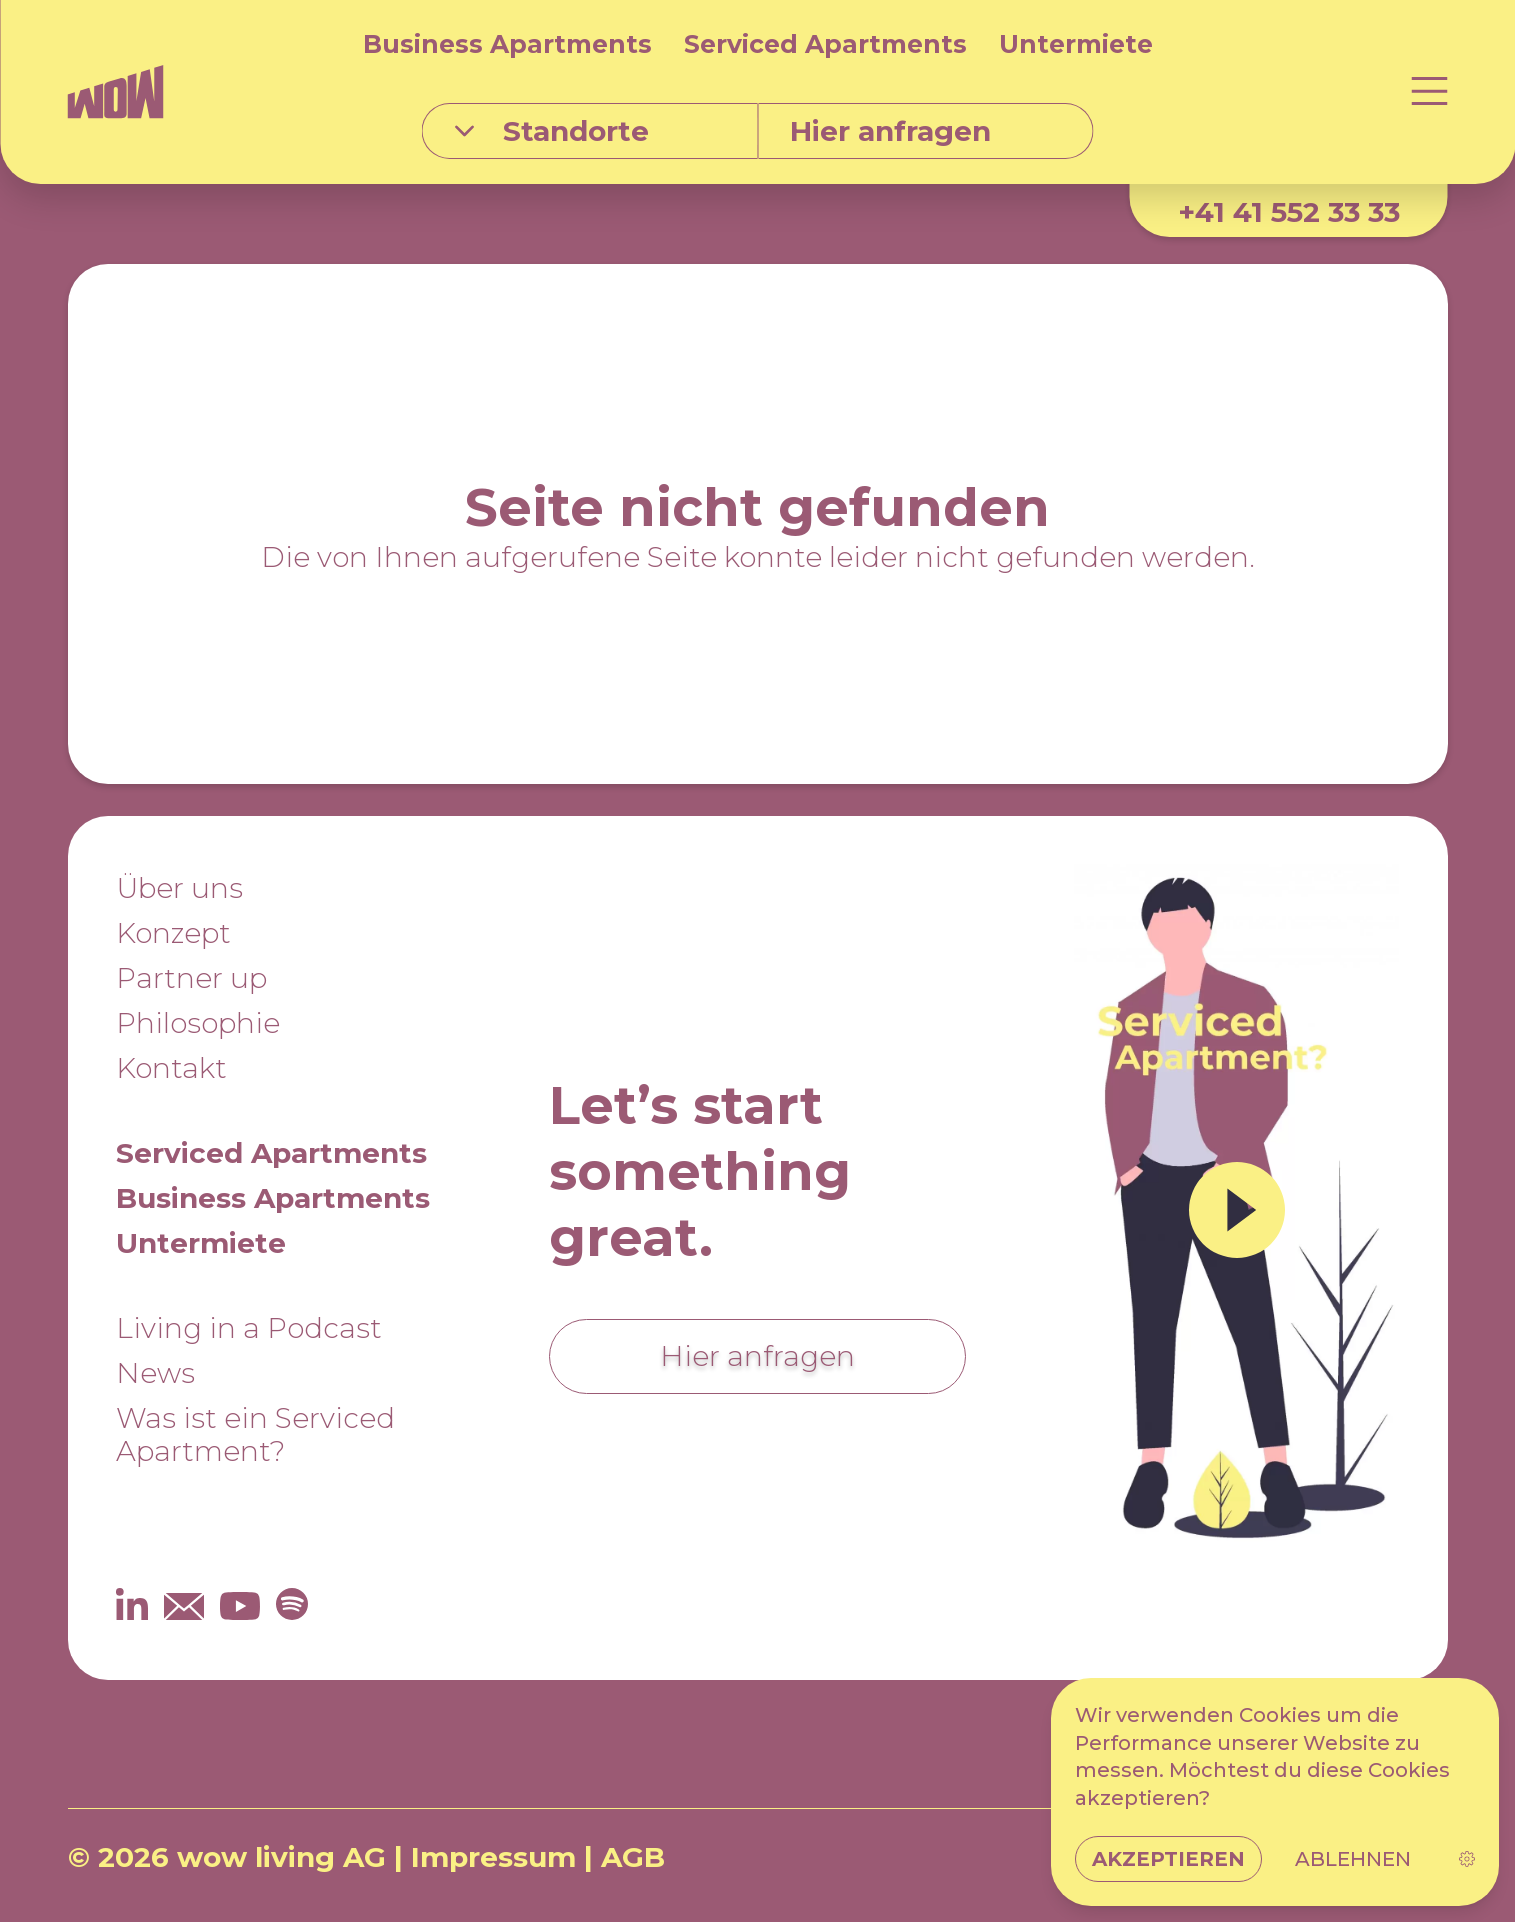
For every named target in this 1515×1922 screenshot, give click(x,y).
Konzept (173, 933)
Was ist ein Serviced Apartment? (255, 1434)
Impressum (493, 1857)
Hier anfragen (757, 1356)
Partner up (191, 978)
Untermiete (1076, 44)
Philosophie (198, 1023)
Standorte (552, 131)
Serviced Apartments (825, 44)
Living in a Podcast (249, 1328)
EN (1428, 1857)
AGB (633, 1857)
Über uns (179, 888)
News (155, 1373)
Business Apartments (507, 44)
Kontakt (171, 1068)
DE (1362, 1857)
